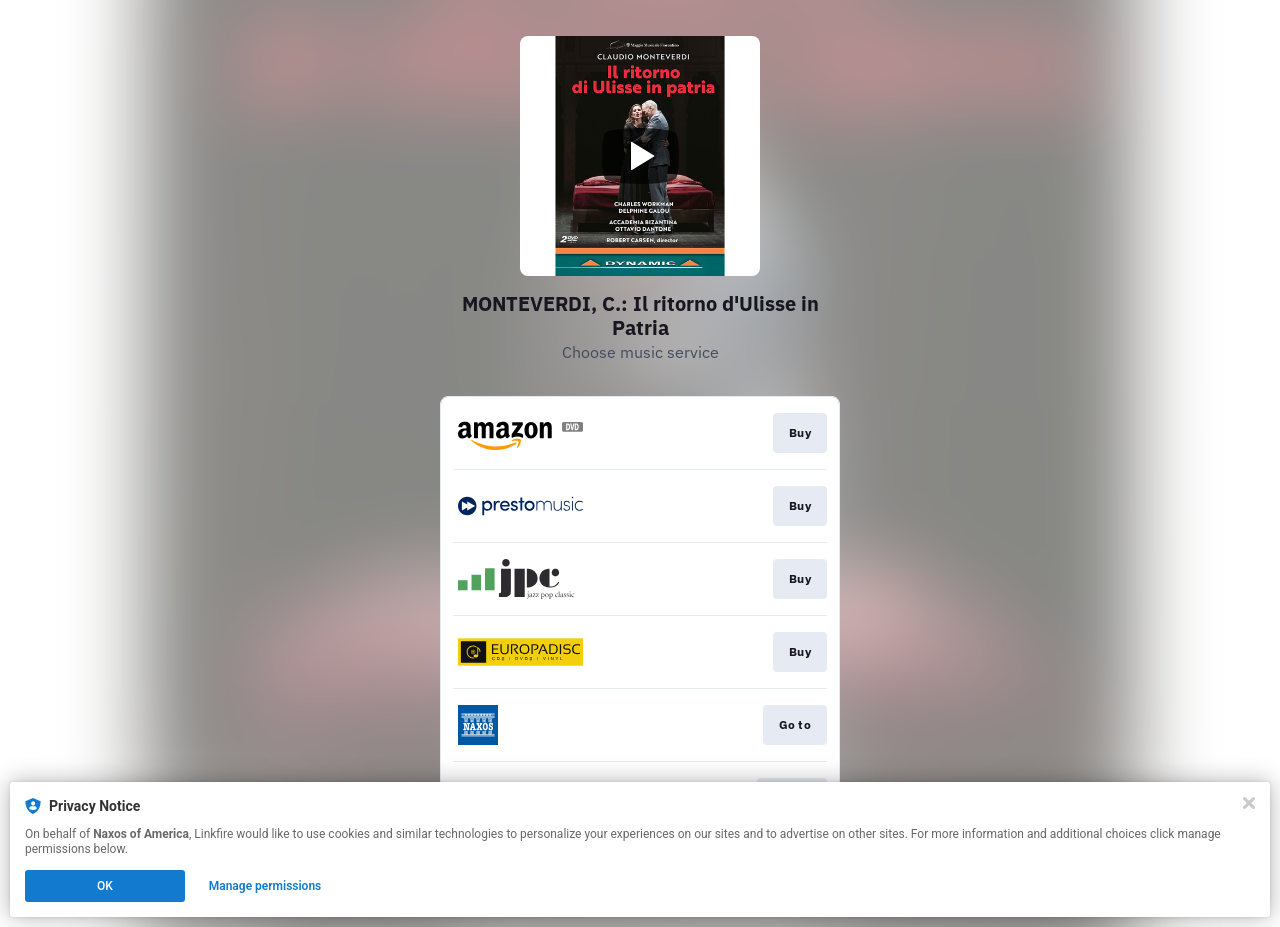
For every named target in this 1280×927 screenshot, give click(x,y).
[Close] (1249, 803)
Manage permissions (265, 886)
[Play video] (640, 156)
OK (105, 886)
